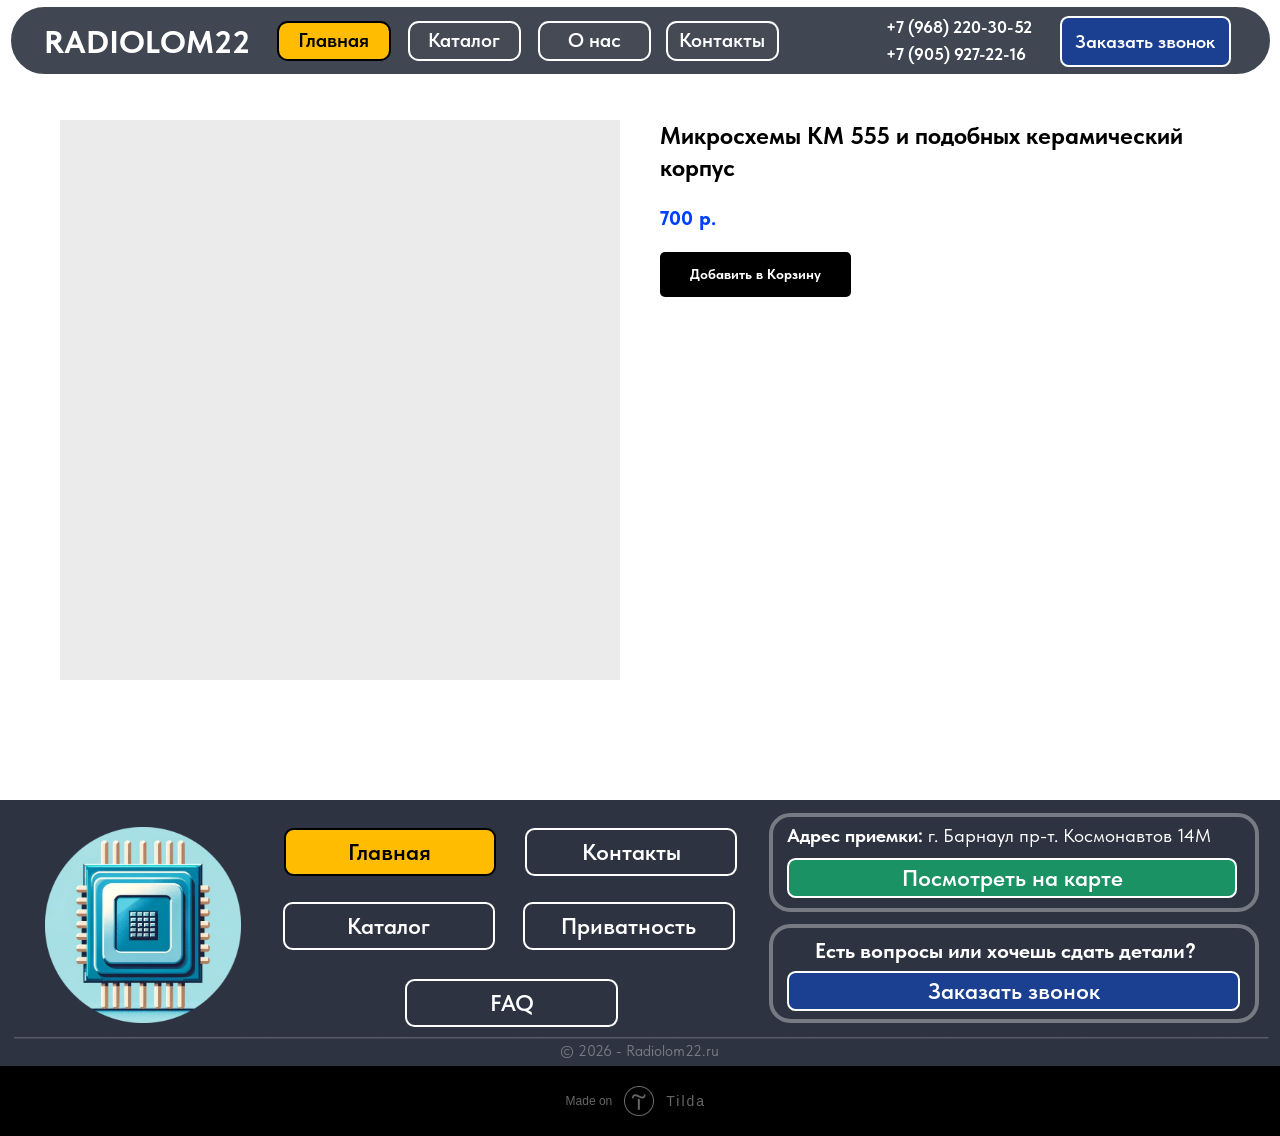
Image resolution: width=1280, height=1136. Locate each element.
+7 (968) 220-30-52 (959, 27)
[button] (1146, 41)
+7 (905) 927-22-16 (956, 54)
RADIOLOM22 (147, 42)
